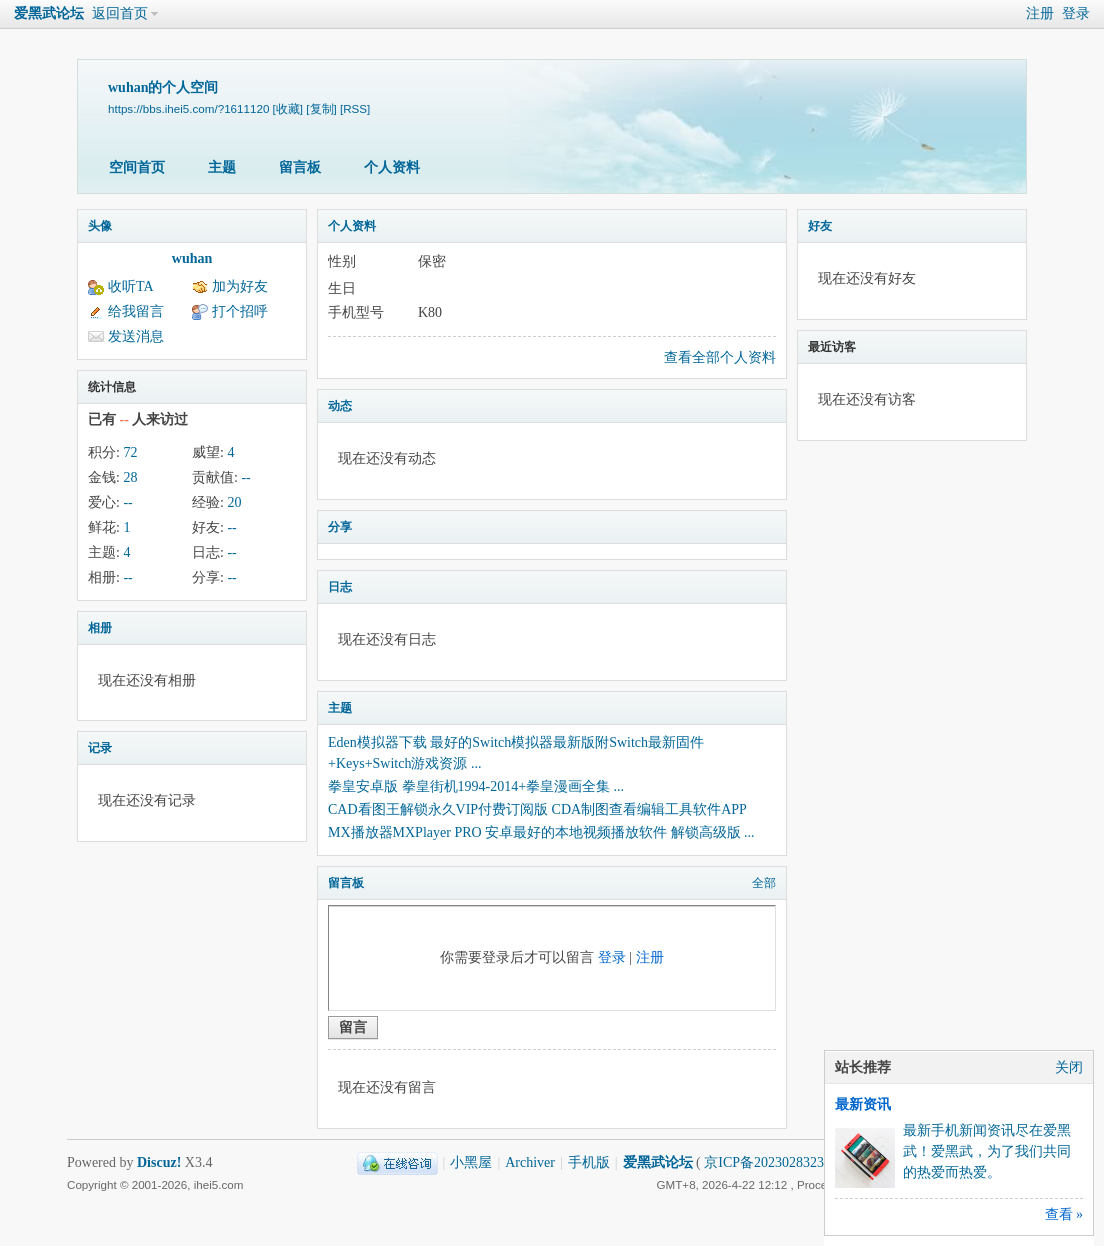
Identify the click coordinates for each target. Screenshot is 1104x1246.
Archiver (530, 1162)
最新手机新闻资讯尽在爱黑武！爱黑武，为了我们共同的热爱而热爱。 (987, 1151)
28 (130, 477)
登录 (1076, 13)
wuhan (192, 258)
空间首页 (137, 167)
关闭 (1069, 1067)
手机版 (589, 1162)
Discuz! (159, 1162)
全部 (764, 883)
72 (130, 452)
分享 (340, 527)
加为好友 (240, 286)
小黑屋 (471, 1162)
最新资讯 (863, 1104)
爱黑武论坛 (49, 13)
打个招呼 (240, 311)
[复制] (321, 108)
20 (234, 502)
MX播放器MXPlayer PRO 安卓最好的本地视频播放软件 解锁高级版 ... (541, 832)
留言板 (300, 167)
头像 (100, 226)
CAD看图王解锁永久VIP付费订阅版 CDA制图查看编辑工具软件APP (537, 809)
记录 (100, 748)
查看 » (1064, 1214)
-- (245, 477)
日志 (340, 587)
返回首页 (120, 13)
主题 (222, 167)
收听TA (131, 286)
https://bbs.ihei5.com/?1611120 (188, 108)
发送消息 (136, 336)
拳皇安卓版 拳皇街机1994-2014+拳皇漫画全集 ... (476, 786)
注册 (1040, 13)
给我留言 (136, 311)
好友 (820, 226)
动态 (340, 406)
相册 (100, 628)
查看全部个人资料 (720, 357)
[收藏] (288, 108)
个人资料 (392, 167)
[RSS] (355, 108)
